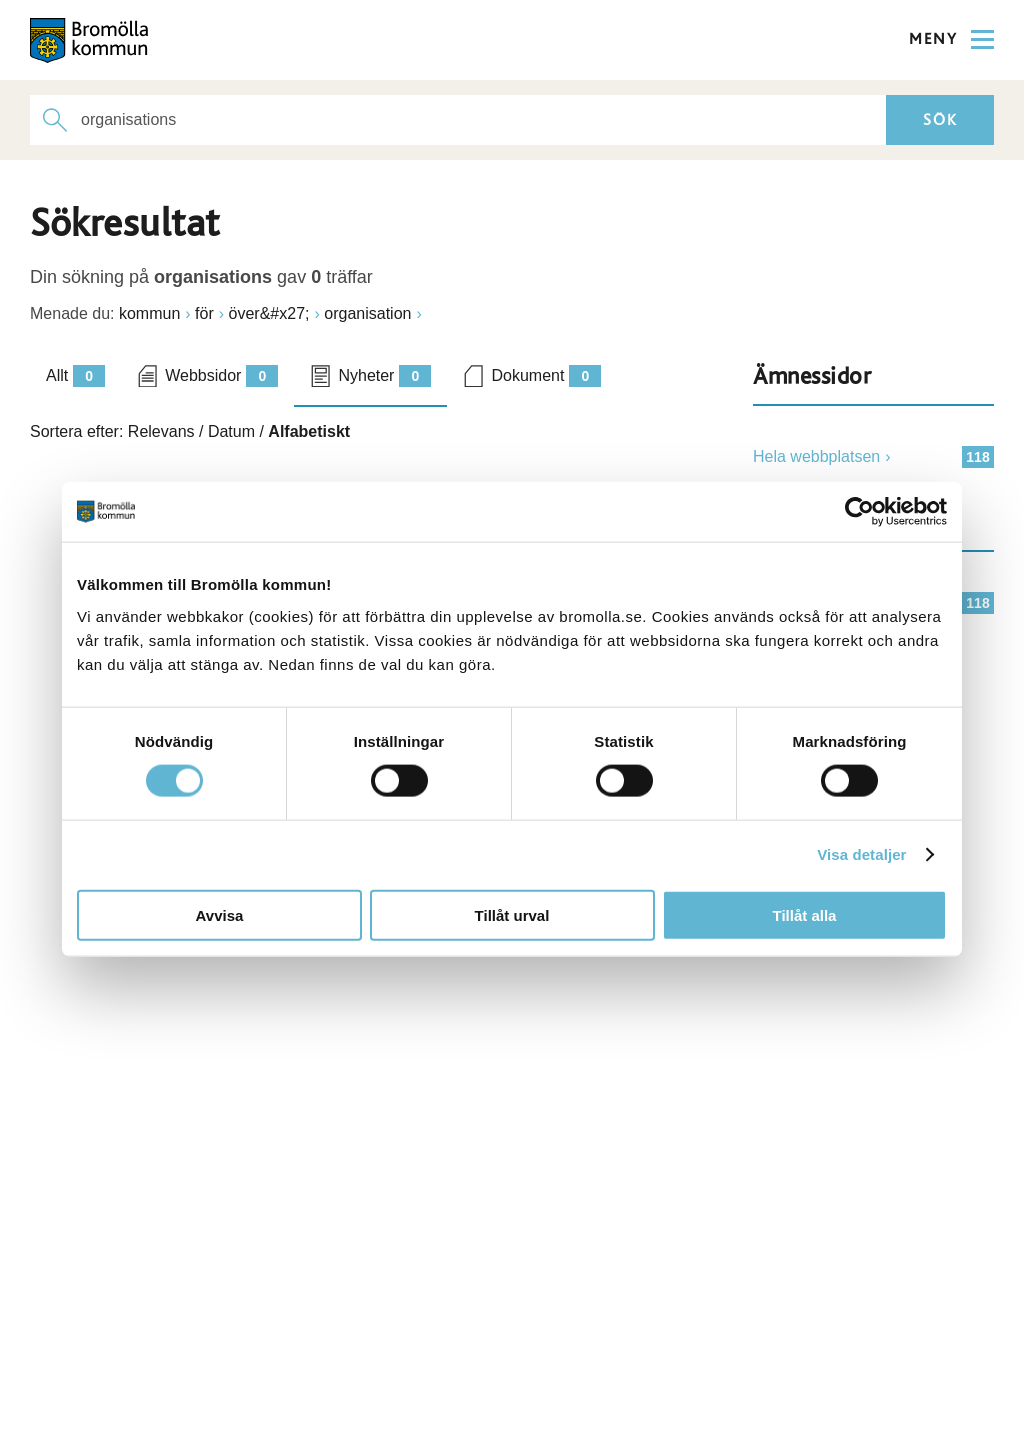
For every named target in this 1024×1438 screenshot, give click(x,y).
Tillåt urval (512, 914)
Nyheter (384, 376)
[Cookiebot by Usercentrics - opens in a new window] (859, 512)
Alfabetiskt (309, 431)
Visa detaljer (861, 854)
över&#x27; (269, 313)
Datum (231, 431)
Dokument (546, 376)
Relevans (161, 431)
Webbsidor (221, 376)
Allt (75, 376)
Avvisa (220, 914)
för (204, 313)
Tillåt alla (805, 914)
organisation (367, 313)
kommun (149, 313)
